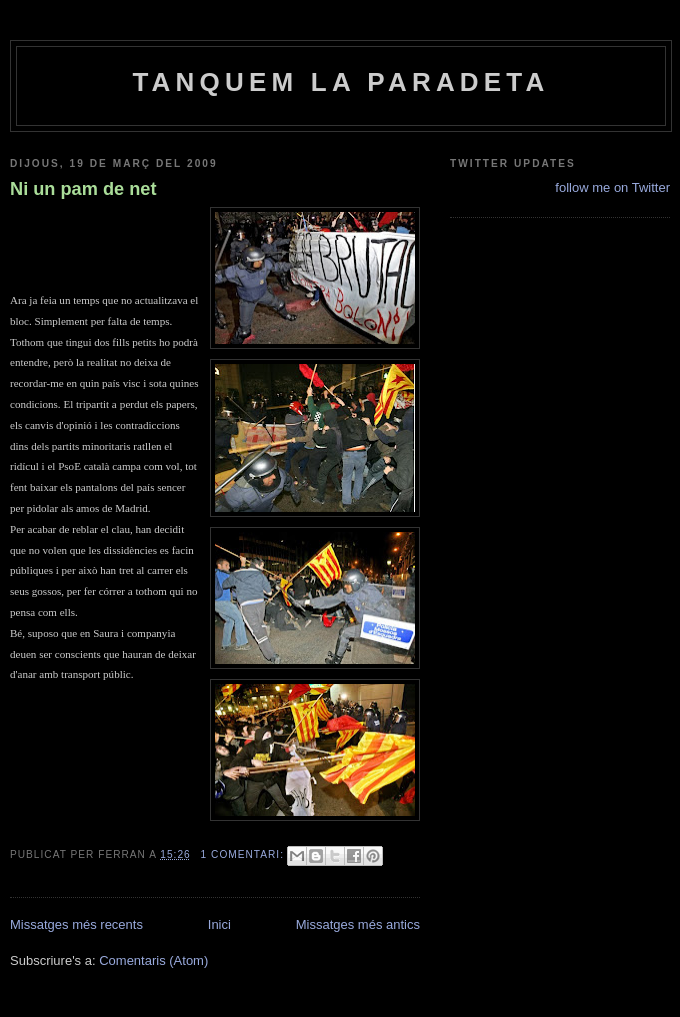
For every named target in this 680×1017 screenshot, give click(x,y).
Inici (219, 924)
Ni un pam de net (83, 189)
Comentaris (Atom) (153, 960)
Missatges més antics (358, 924)
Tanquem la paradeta (340, 82)
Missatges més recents (76, 924)
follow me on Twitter (612, 187)
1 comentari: (244, 854)
